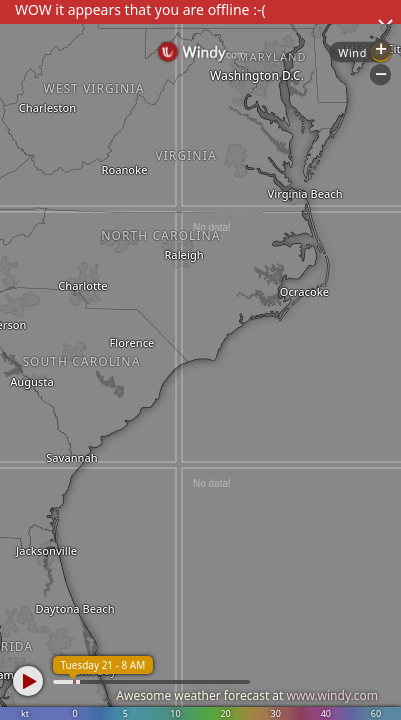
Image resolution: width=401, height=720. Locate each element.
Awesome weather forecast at (247, 695)
